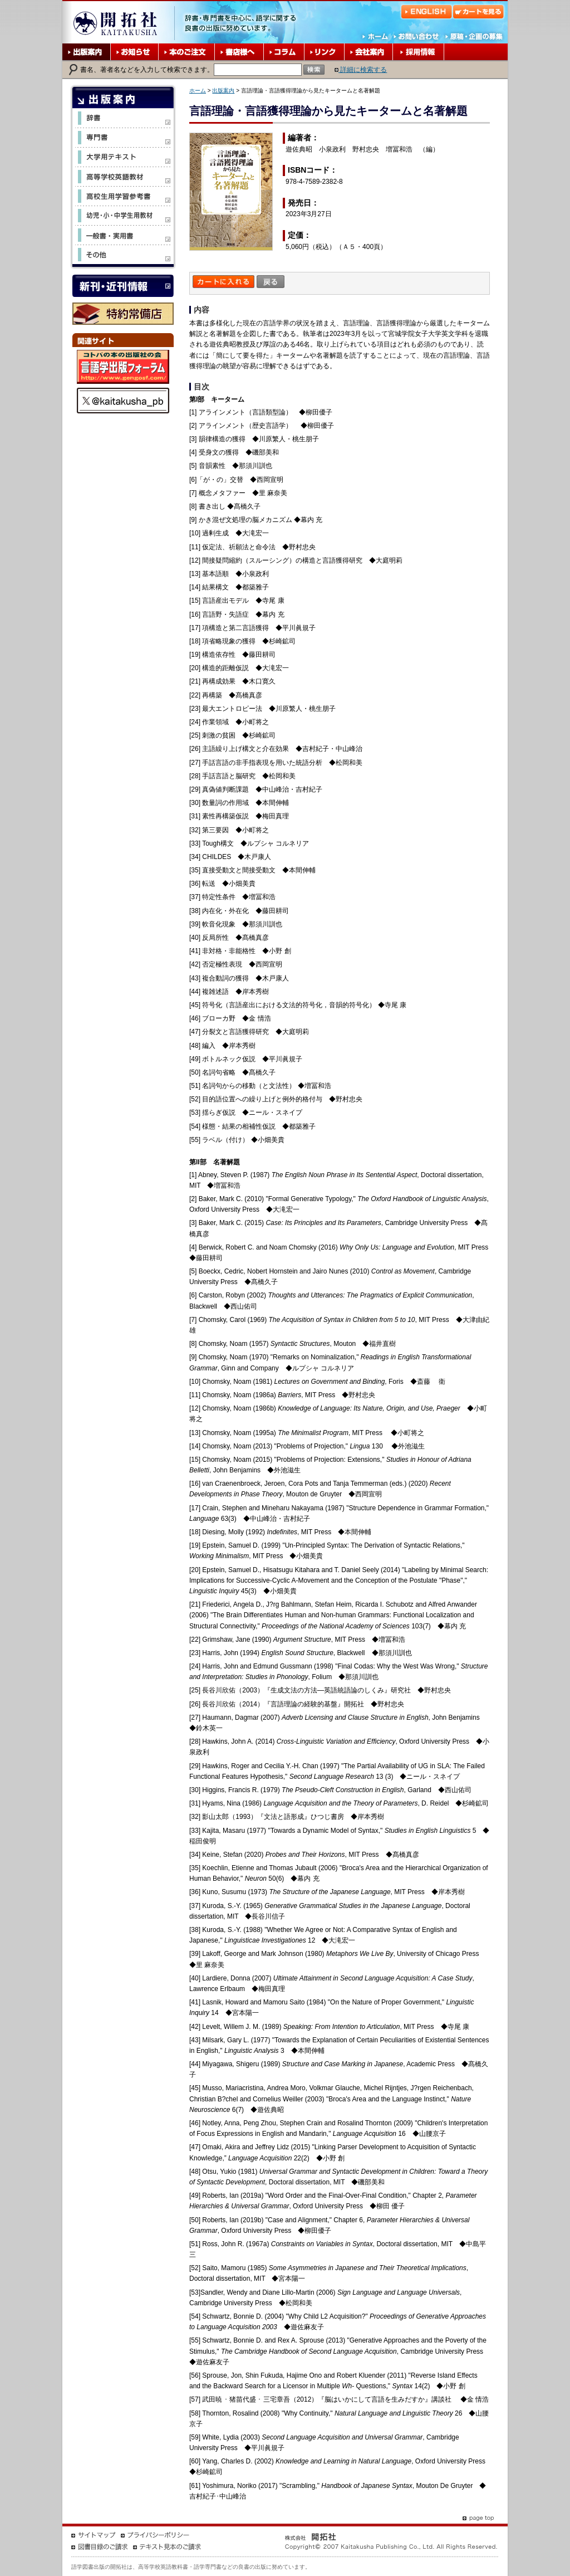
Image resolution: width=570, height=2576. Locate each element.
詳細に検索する (361, 70)
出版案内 (223, 90)
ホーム (197, 90)
